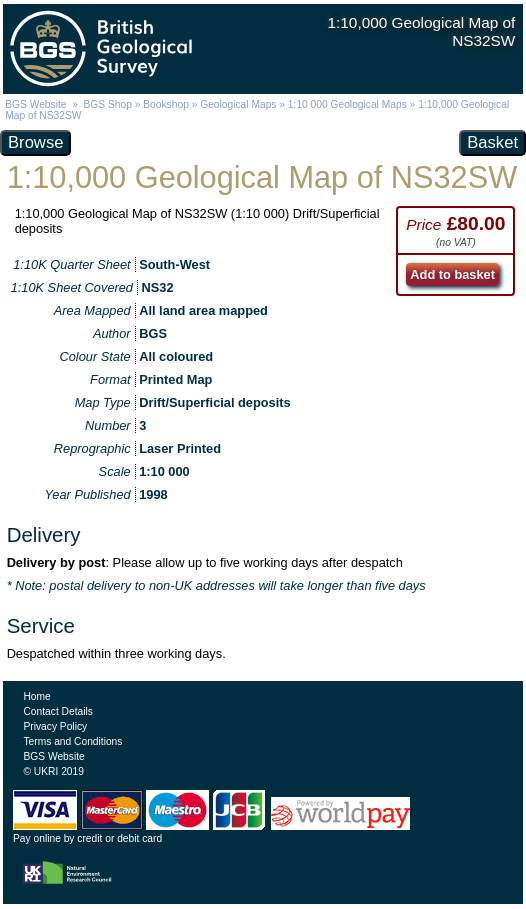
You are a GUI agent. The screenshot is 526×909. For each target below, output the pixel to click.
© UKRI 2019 (53, 771)
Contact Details (57, 711)
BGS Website (35, 104)
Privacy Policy (55, 726)
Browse (35, 142)
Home (36, 696)
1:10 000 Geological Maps (347, 104)
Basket (492, 142)
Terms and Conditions (72, 741)
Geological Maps (238, 104)
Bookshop (166, 104)
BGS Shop (108, 104)
